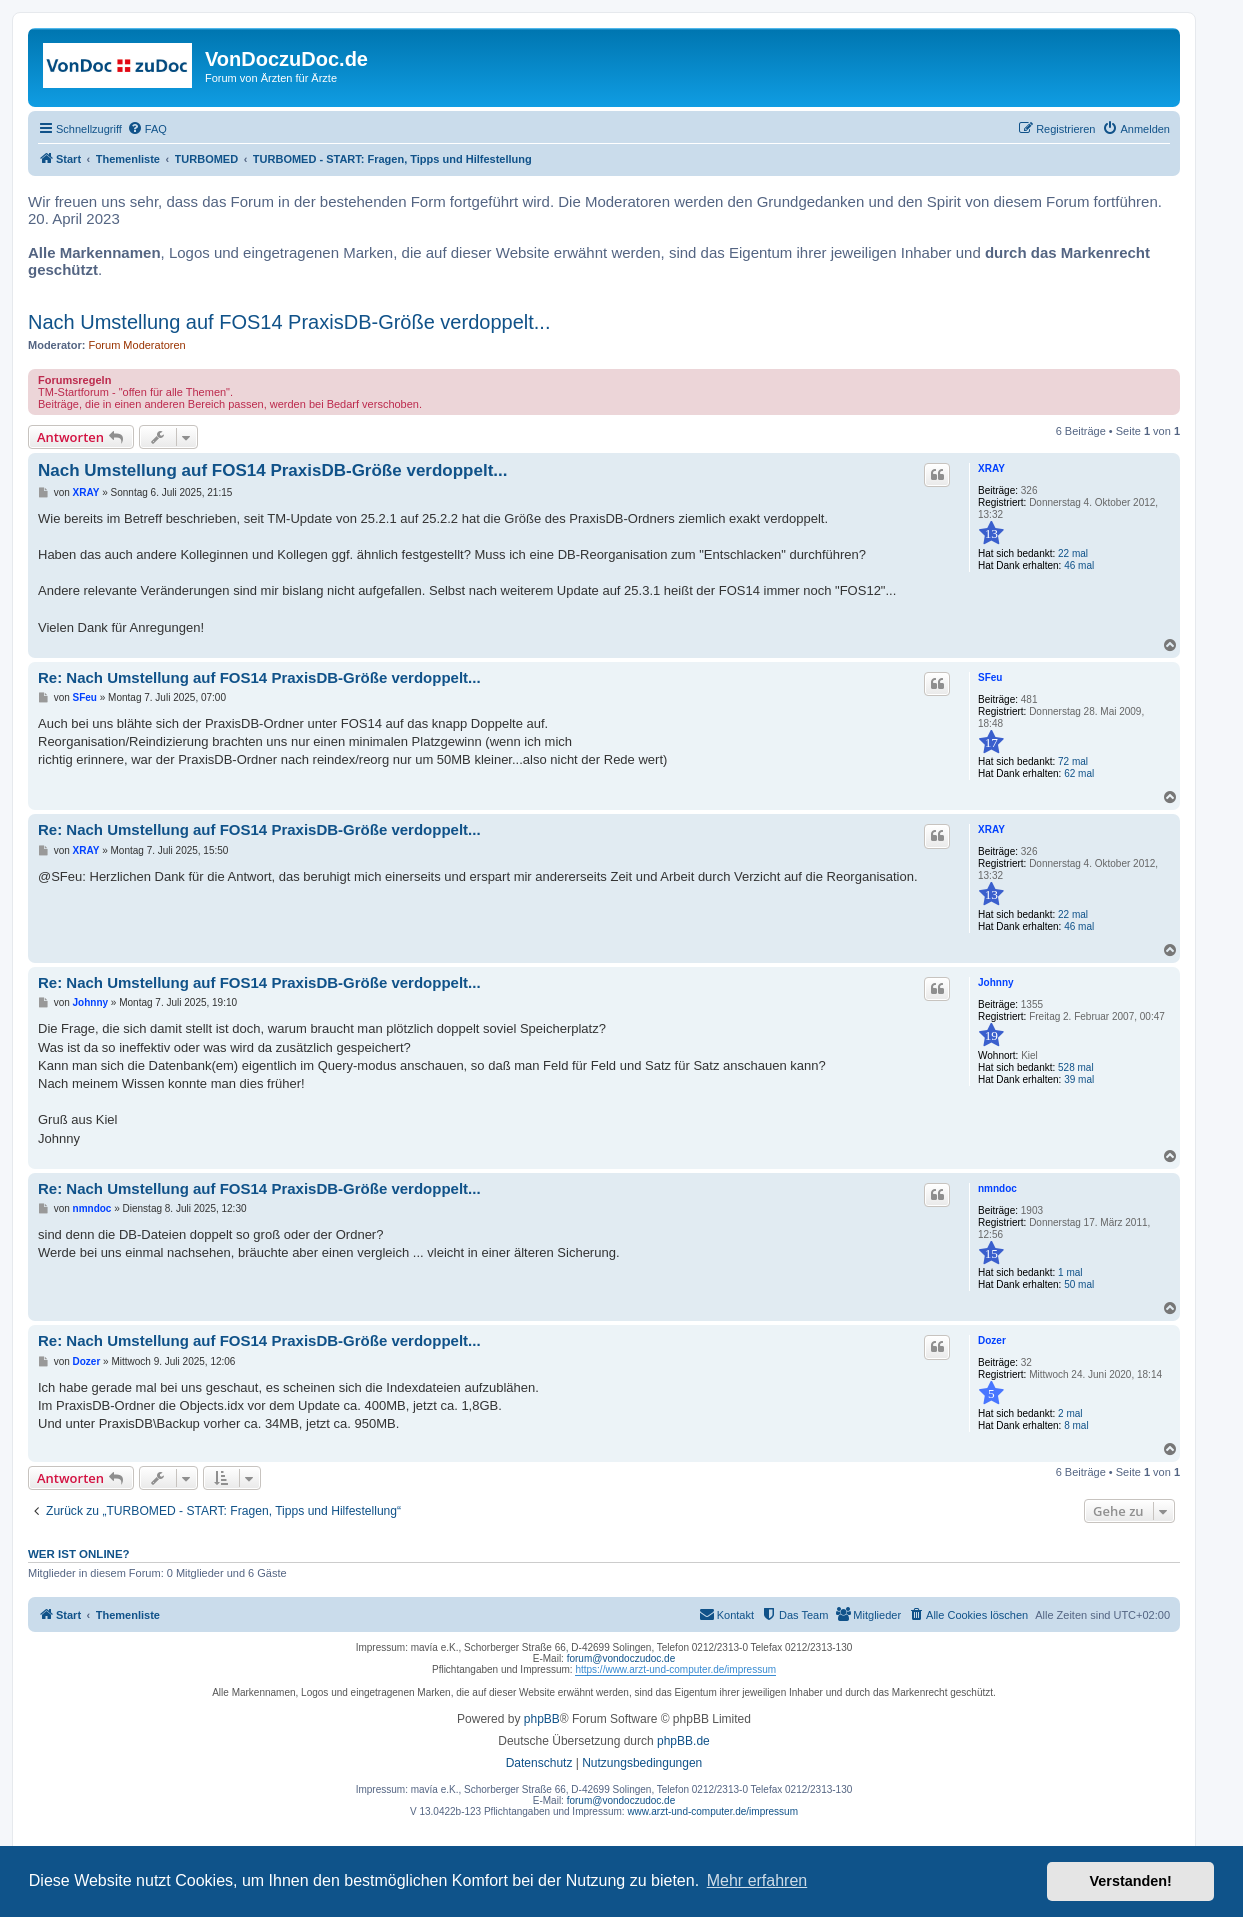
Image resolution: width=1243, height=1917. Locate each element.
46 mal (1079, 565)
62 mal (1079, 773)
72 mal (1073, 761)
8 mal (1076, 1425)
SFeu (990, 677)
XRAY (991, 468)
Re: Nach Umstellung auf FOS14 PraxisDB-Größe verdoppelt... (259, 677)
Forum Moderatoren (137, 345)
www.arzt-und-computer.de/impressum (712, 1811)
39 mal (1079, 1079)
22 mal (1073, 553)
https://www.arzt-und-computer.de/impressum (675, 1669)
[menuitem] (147, 129)
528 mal (1076, 1067)
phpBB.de (683, 1741)
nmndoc (997, 1188)
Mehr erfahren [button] (757, 1880)
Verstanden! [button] (1131, 1881)
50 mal (1079, 1284)
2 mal (1070, 1413)
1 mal (1070, 1272)
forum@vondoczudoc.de (621, 1658)
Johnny (996, 982)
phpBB (542, 1719)
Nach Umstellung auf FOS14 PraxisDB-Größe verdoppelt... (289, 322)
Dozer (992, 1340)
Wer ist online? (79, 1554)
